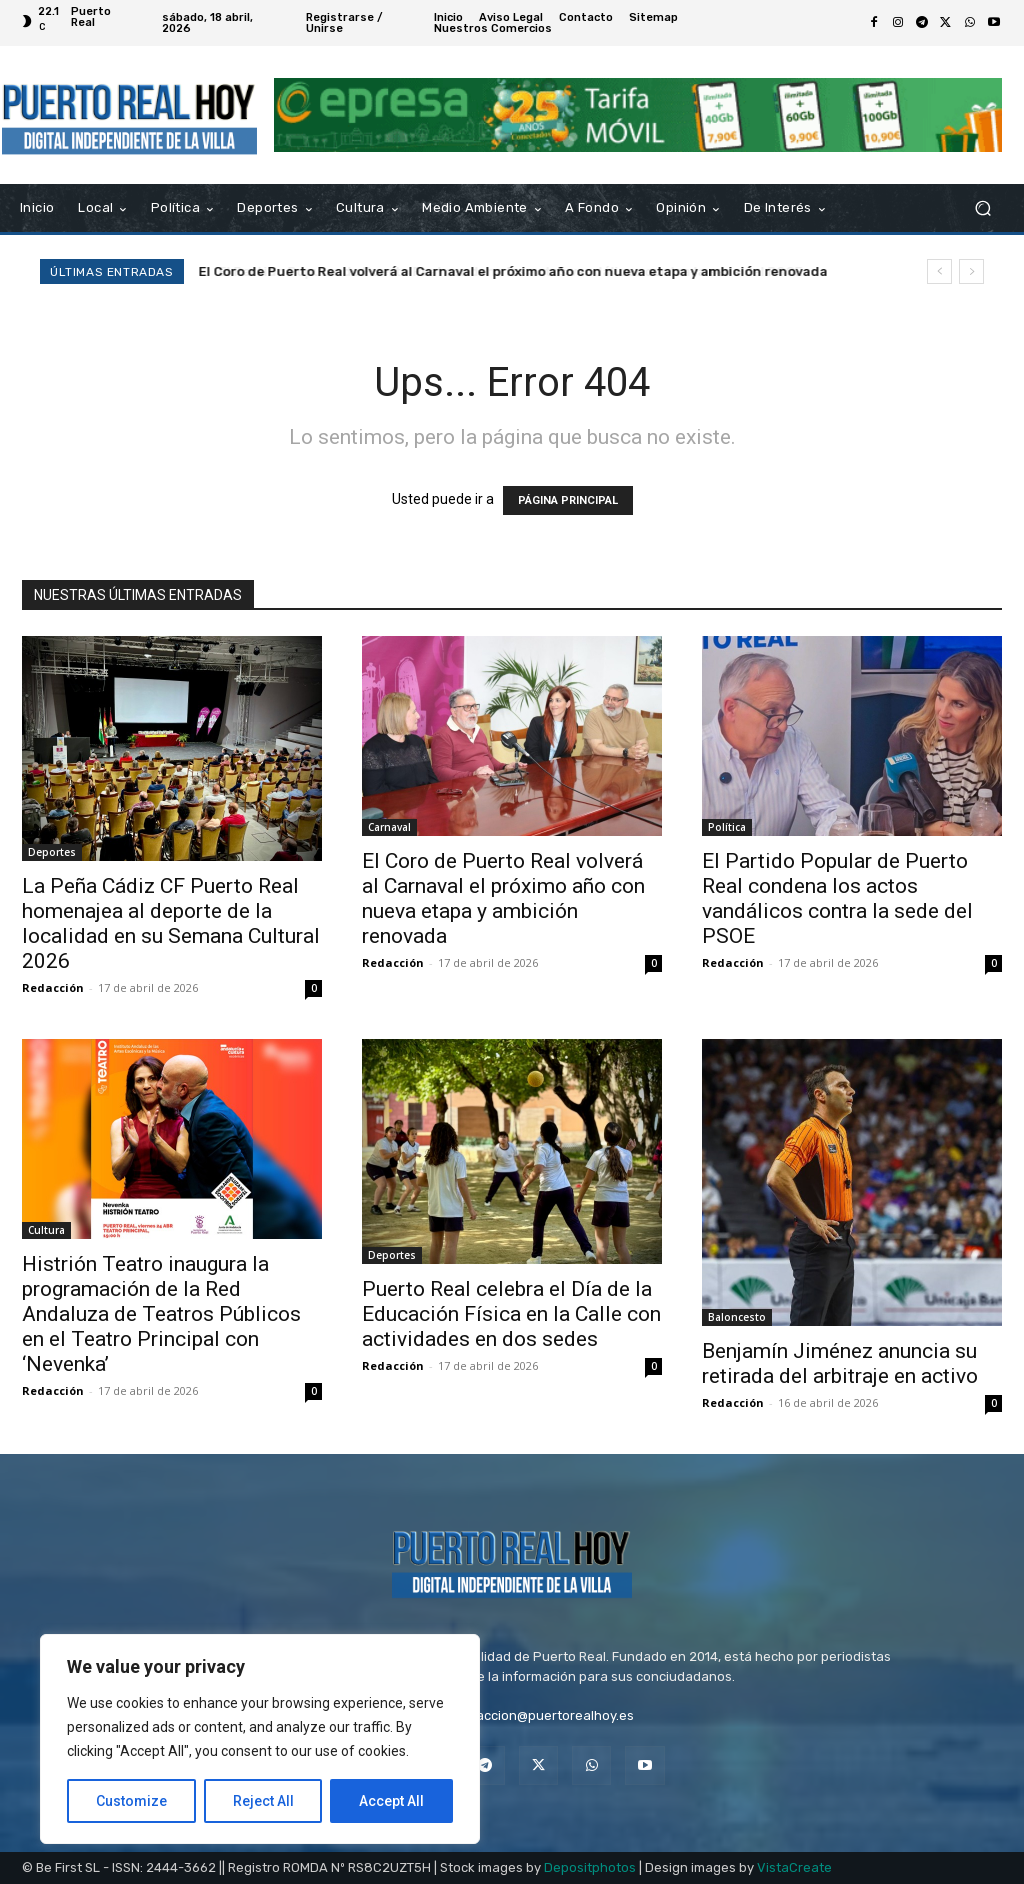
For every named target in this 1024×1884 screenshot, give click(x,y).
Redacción (53, 987)
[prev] (939, 271)
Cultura (46, 1230)
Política (727, 827)
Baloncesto (737, 1317)
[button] (982, 208)
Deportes (52, 852)
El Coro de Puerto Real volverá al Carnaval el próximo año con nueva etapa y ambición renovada (513, 271)
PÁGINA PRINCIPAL (568, 500)
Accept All (391, 1801)
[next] (971, 271)
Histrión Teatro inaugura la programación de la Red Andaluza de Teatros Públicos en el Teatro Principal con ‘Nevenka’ (161, 1314)
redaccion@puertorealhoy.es (544, 1715)
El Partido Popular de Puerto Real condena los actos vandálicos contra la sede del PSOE (837, 898)
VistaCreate (794, 1867)
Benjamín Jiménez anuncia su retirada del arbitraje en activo (840, 1363)
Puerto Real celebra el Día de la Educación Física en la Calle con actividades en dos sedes (511, 1314)
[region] (260, 1739)
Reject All (263, 1801)
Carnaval (389, 827)
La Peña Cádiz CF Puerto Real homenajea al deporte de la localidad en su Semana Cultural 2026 (171, 923)
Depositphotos (590, 1867)
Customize (131, 1801)
